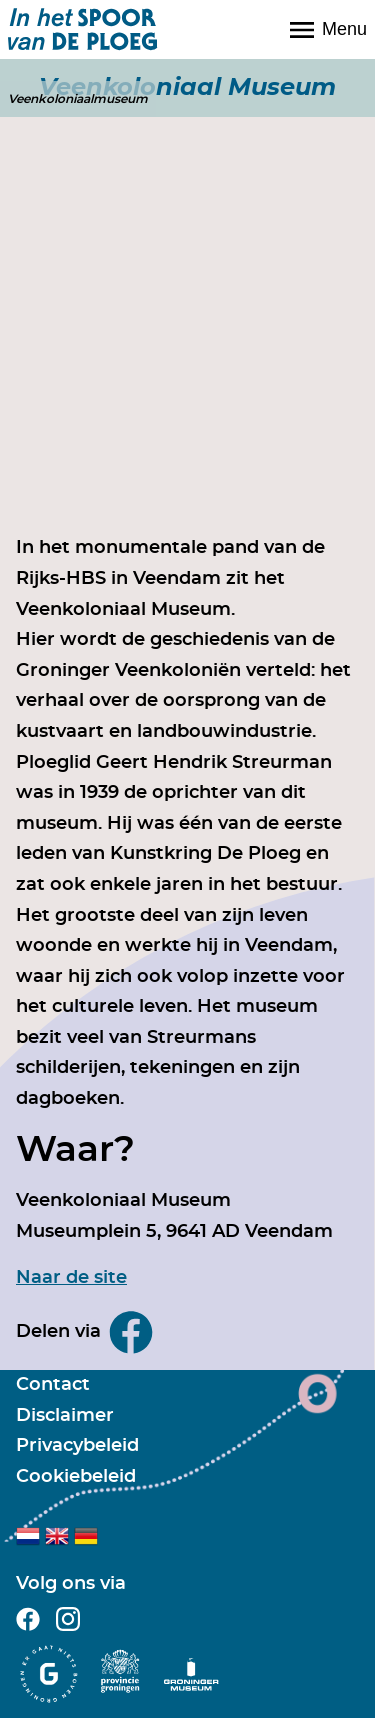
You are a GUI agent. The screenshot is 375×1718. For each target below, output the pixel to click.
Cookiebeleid (76, 1477)
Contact (53, 1385)
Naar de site (71, 1278)
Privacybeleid (77, 1446)
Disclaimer (65, 1416)
